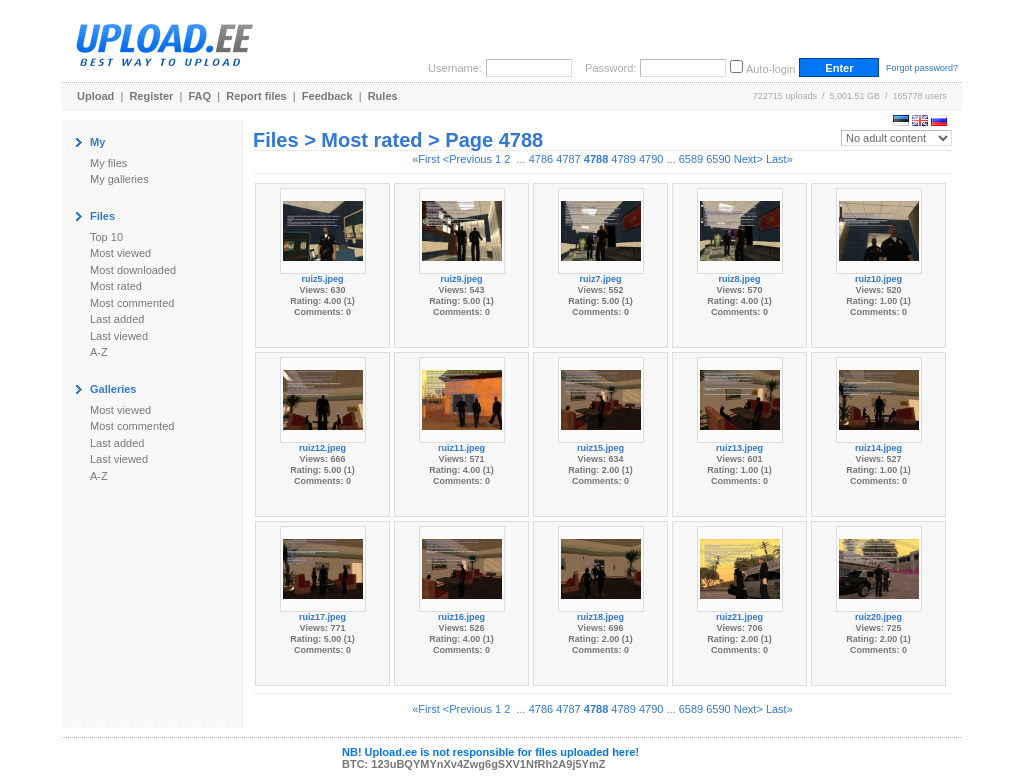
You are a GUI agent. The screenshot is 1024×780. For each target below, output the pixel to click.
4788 (596, 159)
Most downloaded (133, 270)
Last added (117, 319)
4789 (623, 159)
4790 (651, 159)
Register (151, 96)
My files (108, 163)
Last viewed (119, 336)
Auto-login (771, 69)
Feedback (327, 96)
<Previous (467, 159)
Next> (748, 159)
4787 (568, 159)
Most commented (132, 303)
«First (426, 159)
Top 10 (106, 237)
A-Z (99, 352)
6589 (691, 159)
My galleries (119, 179)
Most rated (116, 286)
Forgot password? (922, 68)
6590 (718, 159)
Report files (256, 96)
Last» (779, 159)
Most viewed (120, 253)
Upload (95, 96)
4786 (541, 159)
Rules (383, 96)
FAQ (200, 96)
